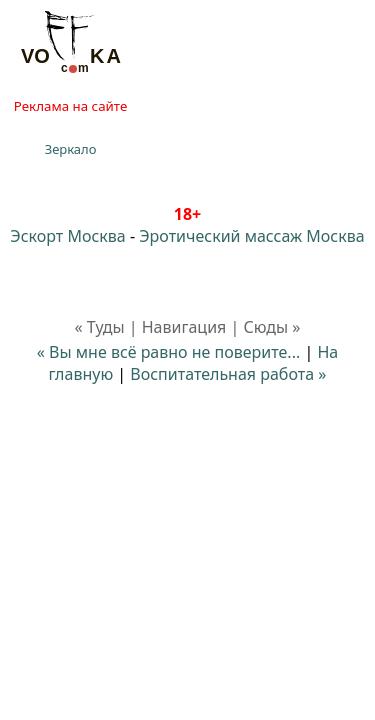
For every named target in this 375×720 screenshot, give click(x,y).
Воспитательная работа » (228, 374)
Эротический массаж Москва (251, 236)
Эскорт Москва (67, 236)
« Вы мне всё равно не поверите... (168, 352)
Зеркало (71, 149)
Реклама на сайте (70, 106)
